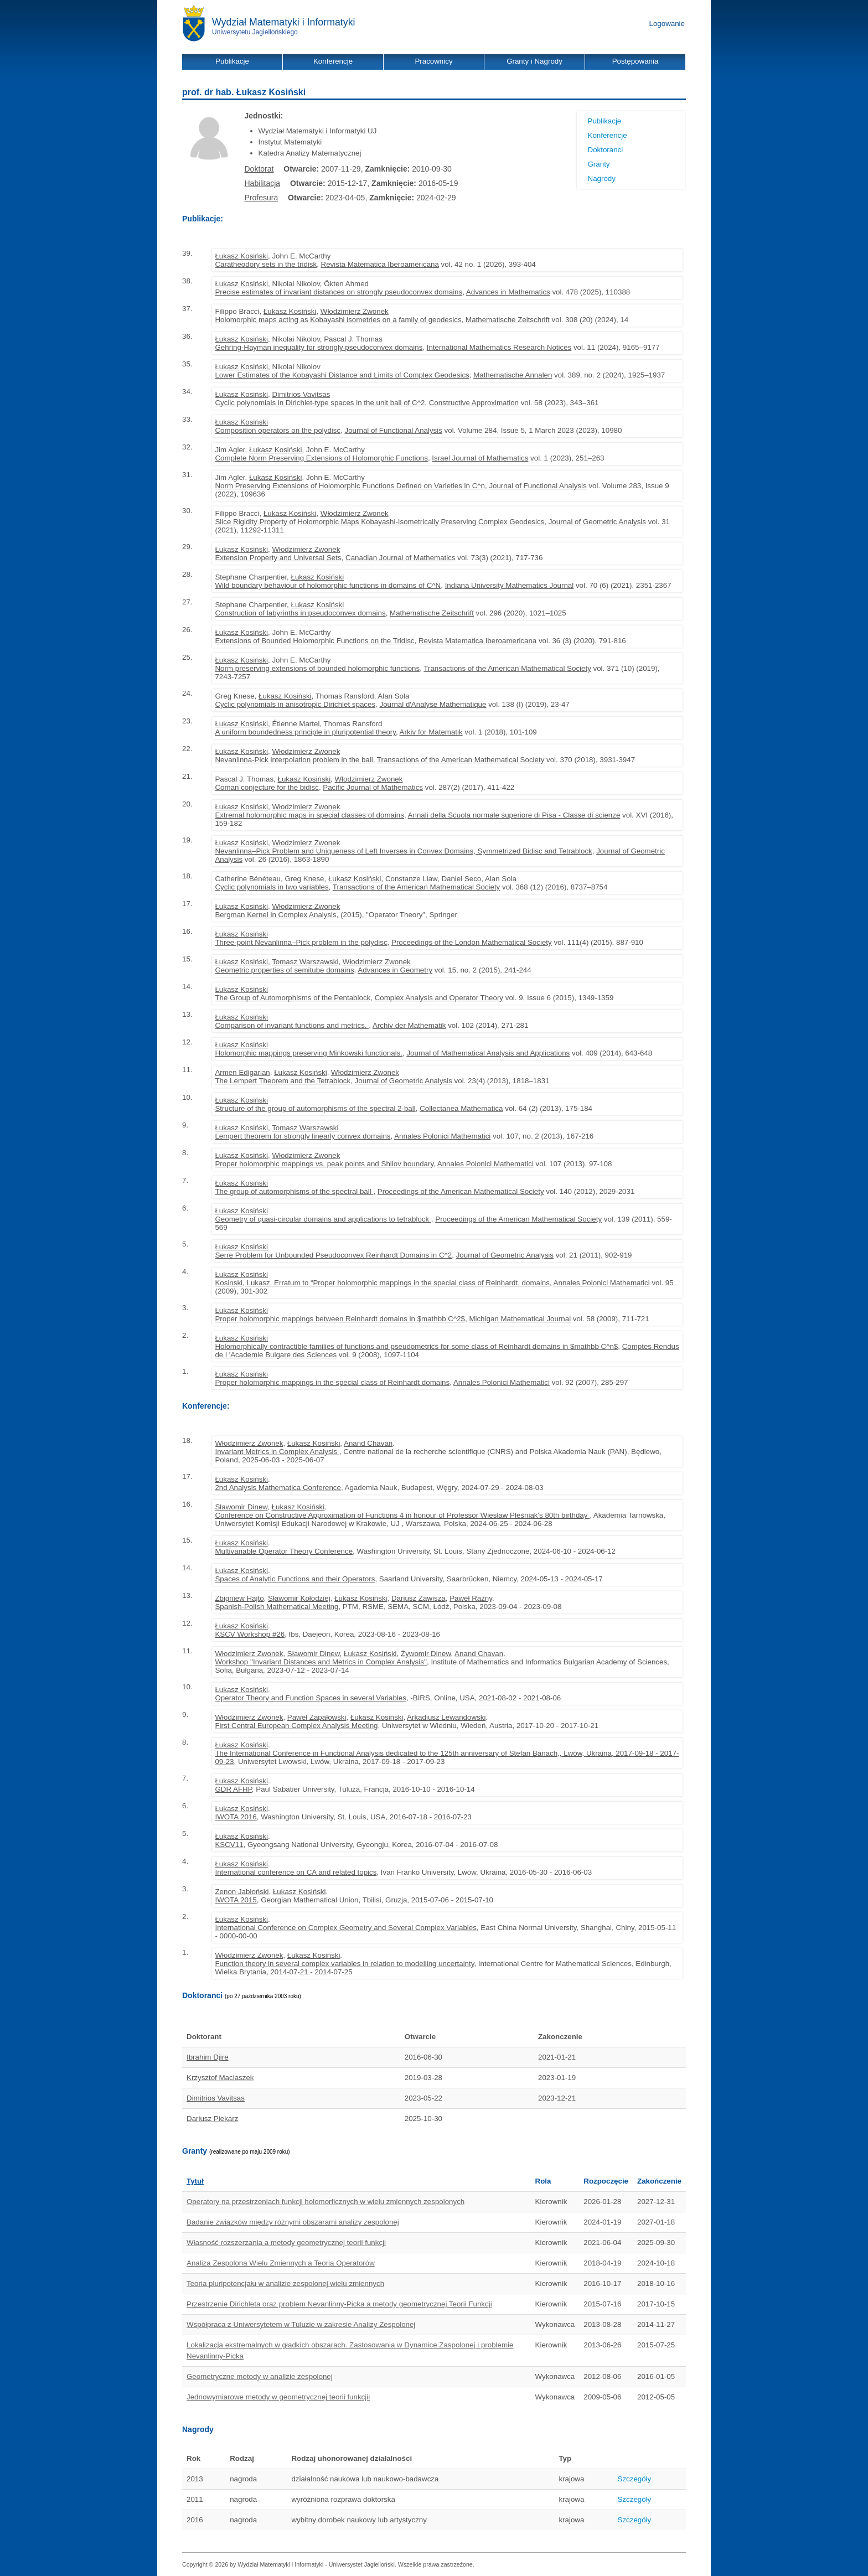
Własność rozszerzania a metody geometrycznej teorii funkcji (286, 2242)
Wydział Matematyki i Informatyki (283, 22)
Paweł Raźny (471, 1598)
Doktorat (259, 168)
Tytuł (195, 2181)
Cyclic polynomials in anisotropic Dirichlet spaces (295, 704)
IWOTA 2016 (235, 1817)
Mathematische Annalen (512, 375)
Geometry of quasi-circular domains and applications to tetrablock (323, 1219)
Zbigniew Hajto (239, 1598)
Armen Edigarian (242, 1072)
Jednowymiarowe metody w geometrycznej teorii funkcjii (278, 2397)
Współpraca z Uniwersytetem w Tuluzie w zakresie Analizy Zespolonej (301, 2324)
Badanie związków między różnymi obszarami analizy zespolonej (293, 2222)
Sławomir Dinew (241, 1507)
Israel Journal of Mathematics (480, 458)
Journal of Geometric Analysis (597, 522)
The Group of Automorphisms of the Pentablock (292, 998)
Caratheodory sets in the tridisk (266, 264)
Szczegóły (635, 2479)
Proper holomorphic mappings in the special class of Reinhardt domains (332, 1382)
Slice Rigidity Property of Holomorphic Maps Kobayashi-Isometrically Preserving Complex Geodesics (379, 522)
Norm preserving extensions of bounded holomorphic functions (317, 668)
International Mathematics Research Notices (499, 347)
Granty (599, 164)
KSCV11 (229, 1844)
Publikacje (605, 121)
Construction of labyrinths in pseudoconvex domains (300, 613)
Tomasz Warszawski (305, 962)
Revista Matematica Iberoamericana (380, 264)
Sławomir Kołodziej (299, 1598)
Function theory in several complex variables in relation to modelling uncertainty (344, 1963)
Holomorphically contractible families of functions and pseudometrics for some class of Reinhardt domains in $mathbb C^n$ (416, 1346)
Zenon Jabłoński (241, 1891)
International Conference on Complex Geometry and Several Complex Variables (345, 1927)
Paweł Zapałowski (317, 1717)
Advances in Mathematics (508, 292)
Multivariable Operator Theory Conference (284, 1551)
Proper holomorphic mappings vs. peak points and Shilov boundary (324, 1164)
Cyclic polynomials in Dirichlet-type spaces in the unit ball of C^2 (320, 403)
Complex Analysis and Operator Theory (439, 998)
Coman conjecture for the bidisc (266, 787)
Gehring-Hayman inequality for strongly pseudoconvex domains (318, 347)
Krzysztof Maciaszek (220, 2077)
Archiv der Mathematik (409, 1025)
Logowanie (667, 23)
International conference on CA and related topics (295, 1872)
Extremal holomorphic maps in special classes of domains (309, 815)
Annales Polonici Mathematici (442, 1136)
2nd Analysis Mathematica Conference (277, 1487)
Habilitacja (263, 183)
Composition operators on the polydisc (277, 430)
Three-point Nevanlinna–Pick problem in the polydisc (301, 942)
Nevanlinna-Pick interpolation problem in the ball (294, 760)
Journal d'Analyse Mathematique (432, 704)
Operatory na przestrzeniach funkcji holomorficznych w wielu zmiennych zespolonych (325, 2201)
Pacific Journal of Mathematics (373, 787)
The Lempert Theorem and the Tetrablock (282, 1081)
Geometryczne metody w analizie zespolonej (260, 2376)
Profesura (261, 197)
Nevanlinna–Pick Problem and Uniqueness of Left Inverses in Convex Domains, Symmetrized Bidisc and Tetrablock (403, 851)
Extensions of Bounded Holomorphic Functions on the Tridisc (314, 641)
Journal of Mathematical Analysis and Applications (488, 1053)
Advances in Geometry (395, 970)
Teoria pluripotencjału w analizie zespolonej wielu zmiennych (285, 2283)
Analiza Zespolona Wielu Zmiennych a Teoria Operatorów (281, 2263)
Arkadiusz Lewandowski (446, 1717)
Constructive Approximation (474, 403)
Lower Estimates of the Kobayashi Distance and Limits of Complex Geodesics (342, 375)
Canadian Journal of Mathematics (400, 558)
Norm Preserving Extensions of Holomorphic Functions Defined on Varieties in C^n (350, 486)
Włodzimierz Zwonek (355, 311)
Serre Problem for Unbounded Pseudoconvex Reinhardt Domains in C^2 (333, 1255)
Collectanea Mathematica (461, 1108)
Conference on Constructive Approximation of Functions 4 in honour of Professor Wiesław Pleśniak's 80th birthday (402, 1515)
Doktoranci (605, 150)
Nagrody (602, 178)
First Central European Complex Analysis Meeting (296, 1725)
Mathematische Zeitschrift (508, 319)
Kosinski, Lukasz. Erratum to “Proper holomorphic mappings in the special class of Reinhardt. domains (382, 1283)
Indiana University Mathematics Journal (509, 585)
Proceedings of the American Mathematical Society (461, 1191)
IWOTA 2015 (235, 1900)
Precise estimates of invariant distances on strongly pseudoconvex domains (338, 292)
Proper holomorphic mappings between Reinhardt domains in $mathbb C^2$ (340, 1319)
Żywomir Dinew (426, 1653)
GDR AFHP (233, 1789)
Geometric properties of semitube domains (284, 970)
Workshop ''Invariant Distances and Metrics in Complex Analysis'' (321, 1662)
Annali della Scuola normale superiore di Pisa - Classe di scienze (514, 815)
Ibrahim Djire (208, 2057)
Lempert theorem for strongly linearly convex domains (302, 1136)
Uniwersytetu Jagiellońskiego (255, 32)
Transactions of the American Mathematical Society (507, 668)
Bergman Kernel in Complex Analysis (275, 915)
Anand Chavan (368, 1443)
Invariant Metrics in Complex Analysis (277, 1451)
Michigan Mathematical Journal (520, 1319)
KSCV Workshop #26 (250, 1634)
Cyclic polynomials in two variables (271, 887)
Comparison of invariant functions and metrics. (292, 1025)
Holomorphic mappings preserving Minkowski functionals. (308, 1053)
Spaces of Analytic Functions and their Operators (295, 1579)
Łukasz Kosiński (241, 256)
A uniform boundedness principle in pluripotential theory (305, 732)
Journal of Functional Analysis (393, 430)
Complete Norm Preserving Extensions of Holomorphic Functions (321, 458)
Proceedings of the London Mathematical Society (471, 942)
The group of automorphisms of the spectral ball (294, 1191)
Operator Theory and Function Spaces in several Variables (310, 1698)
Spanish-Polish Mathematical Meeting (276, 1606)
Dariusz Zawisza (418, 1598)
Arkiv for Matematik (431, 732)
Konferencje (607, 135)
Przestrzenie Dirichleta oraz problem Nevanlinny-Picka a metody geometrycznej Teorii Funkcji (339, 2304)
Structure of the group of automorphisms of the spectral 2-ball (315, 1108)
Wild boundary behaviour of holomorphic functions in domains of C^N (328, 585)
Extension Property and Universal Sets (278, 558)
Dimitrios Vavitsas (301, 394)
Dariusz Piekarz (212, 2118)
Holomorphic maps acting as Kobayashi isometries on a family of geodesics (338, 319)
